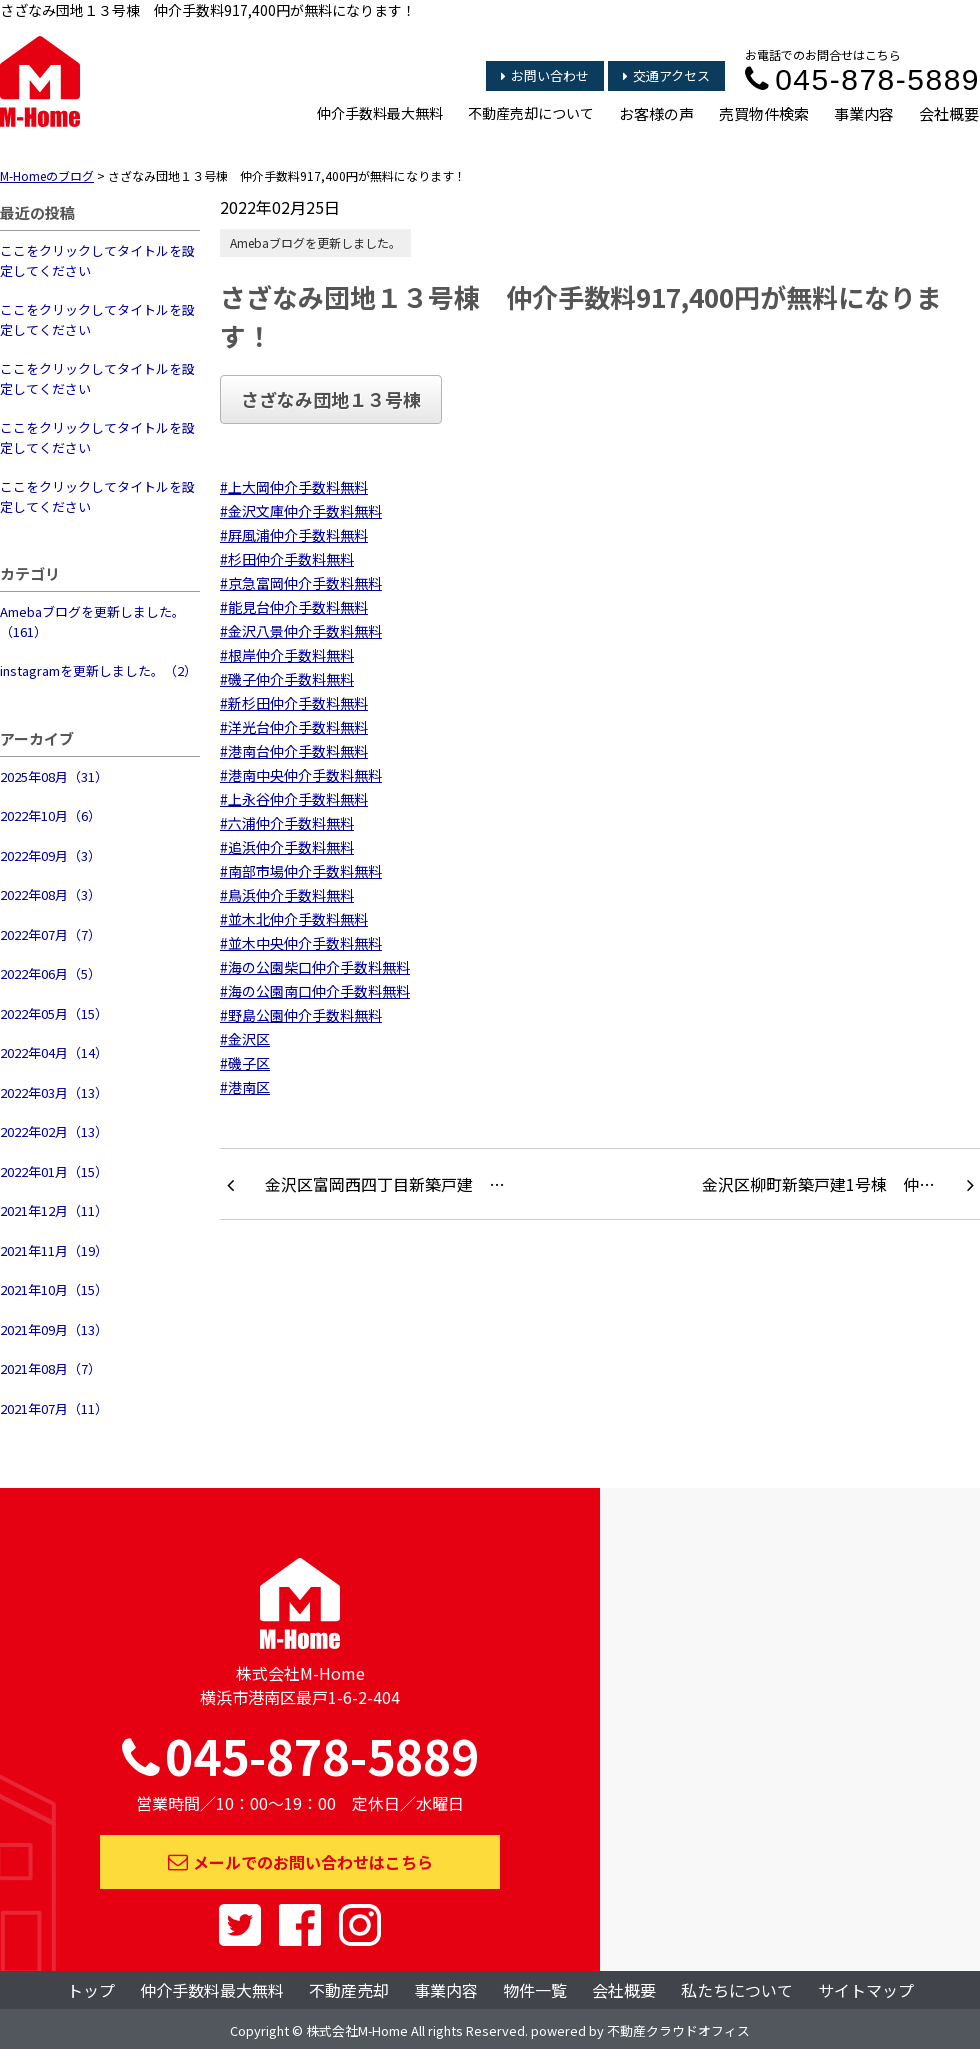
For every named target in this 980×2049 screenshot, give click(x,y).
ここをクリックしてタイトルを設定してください (97, 260)
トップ (91, 1990)
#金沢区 (245, 1039)
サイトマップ (866, 1990)
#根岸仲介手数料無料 (287, 655)
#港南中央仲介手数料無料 (301, 775)
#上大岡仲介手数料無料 (294, 487)
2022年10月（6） (50, 815)
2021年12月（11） (54, 1210)
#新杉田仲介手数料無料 (294, 703)
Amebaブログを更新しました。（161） (92, 621)
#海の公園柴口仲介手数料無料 (315, 967)
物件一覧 (535, 1990)
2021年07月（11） (54, 1408)
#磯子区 (245, 1063)
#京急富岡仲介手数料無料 (301, 583)
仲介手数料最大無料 (380, 113)
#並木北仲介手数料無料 (294, 919)
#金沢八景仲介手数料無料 (301, 631)
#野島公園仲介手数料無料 (301, 1015)
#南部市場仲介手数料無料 (301, 871)
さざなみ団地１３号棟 (331, 399)
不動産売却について (531, 113)
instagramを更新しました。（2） (98, 670)
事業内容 (864, 113)
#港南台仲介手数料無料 (294, 751)
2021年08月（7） (50, 1368)
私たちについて (737, 1990)
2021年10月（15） (54, 1289)
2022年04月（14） (54, 1052)
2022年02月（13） (54, 1131)
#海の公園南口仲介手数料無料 (315, 991)
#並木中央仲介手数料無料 (301, 943)
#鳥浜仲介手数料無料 (287, 895)
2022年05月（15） (54, 1013)
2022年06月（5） (50, 973)
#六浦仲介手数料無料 (287, 823)
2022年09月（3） (50, 855)
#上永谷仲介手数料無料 (294, 799)
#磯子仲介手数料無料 (287, 679)
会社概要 (949, 113)
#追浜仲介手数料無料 (287, 847)
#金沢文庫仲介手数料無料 (301, 511)
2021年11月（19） (54, 1250)
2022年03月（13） (54, 1092)
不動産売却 (349, 1990)
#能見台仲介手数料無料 (294, 607)
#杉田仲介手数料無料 (287, 559)
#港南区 (245, 1087)
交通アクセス (666, 75)
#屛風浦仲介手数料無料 (294, 535)
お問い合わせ (545, 75)
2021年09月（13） (54, 1329)
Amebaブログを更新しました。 (315, 242)
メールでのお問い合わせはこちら (300, 1862)
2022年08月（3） (50, 894)
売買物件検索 (764, 113)
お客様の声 (656, 113)
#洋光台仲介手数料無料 (294, 727)
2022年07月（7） (50, 934)
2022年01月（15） (54, 1171)
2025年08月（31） (54, 776)
